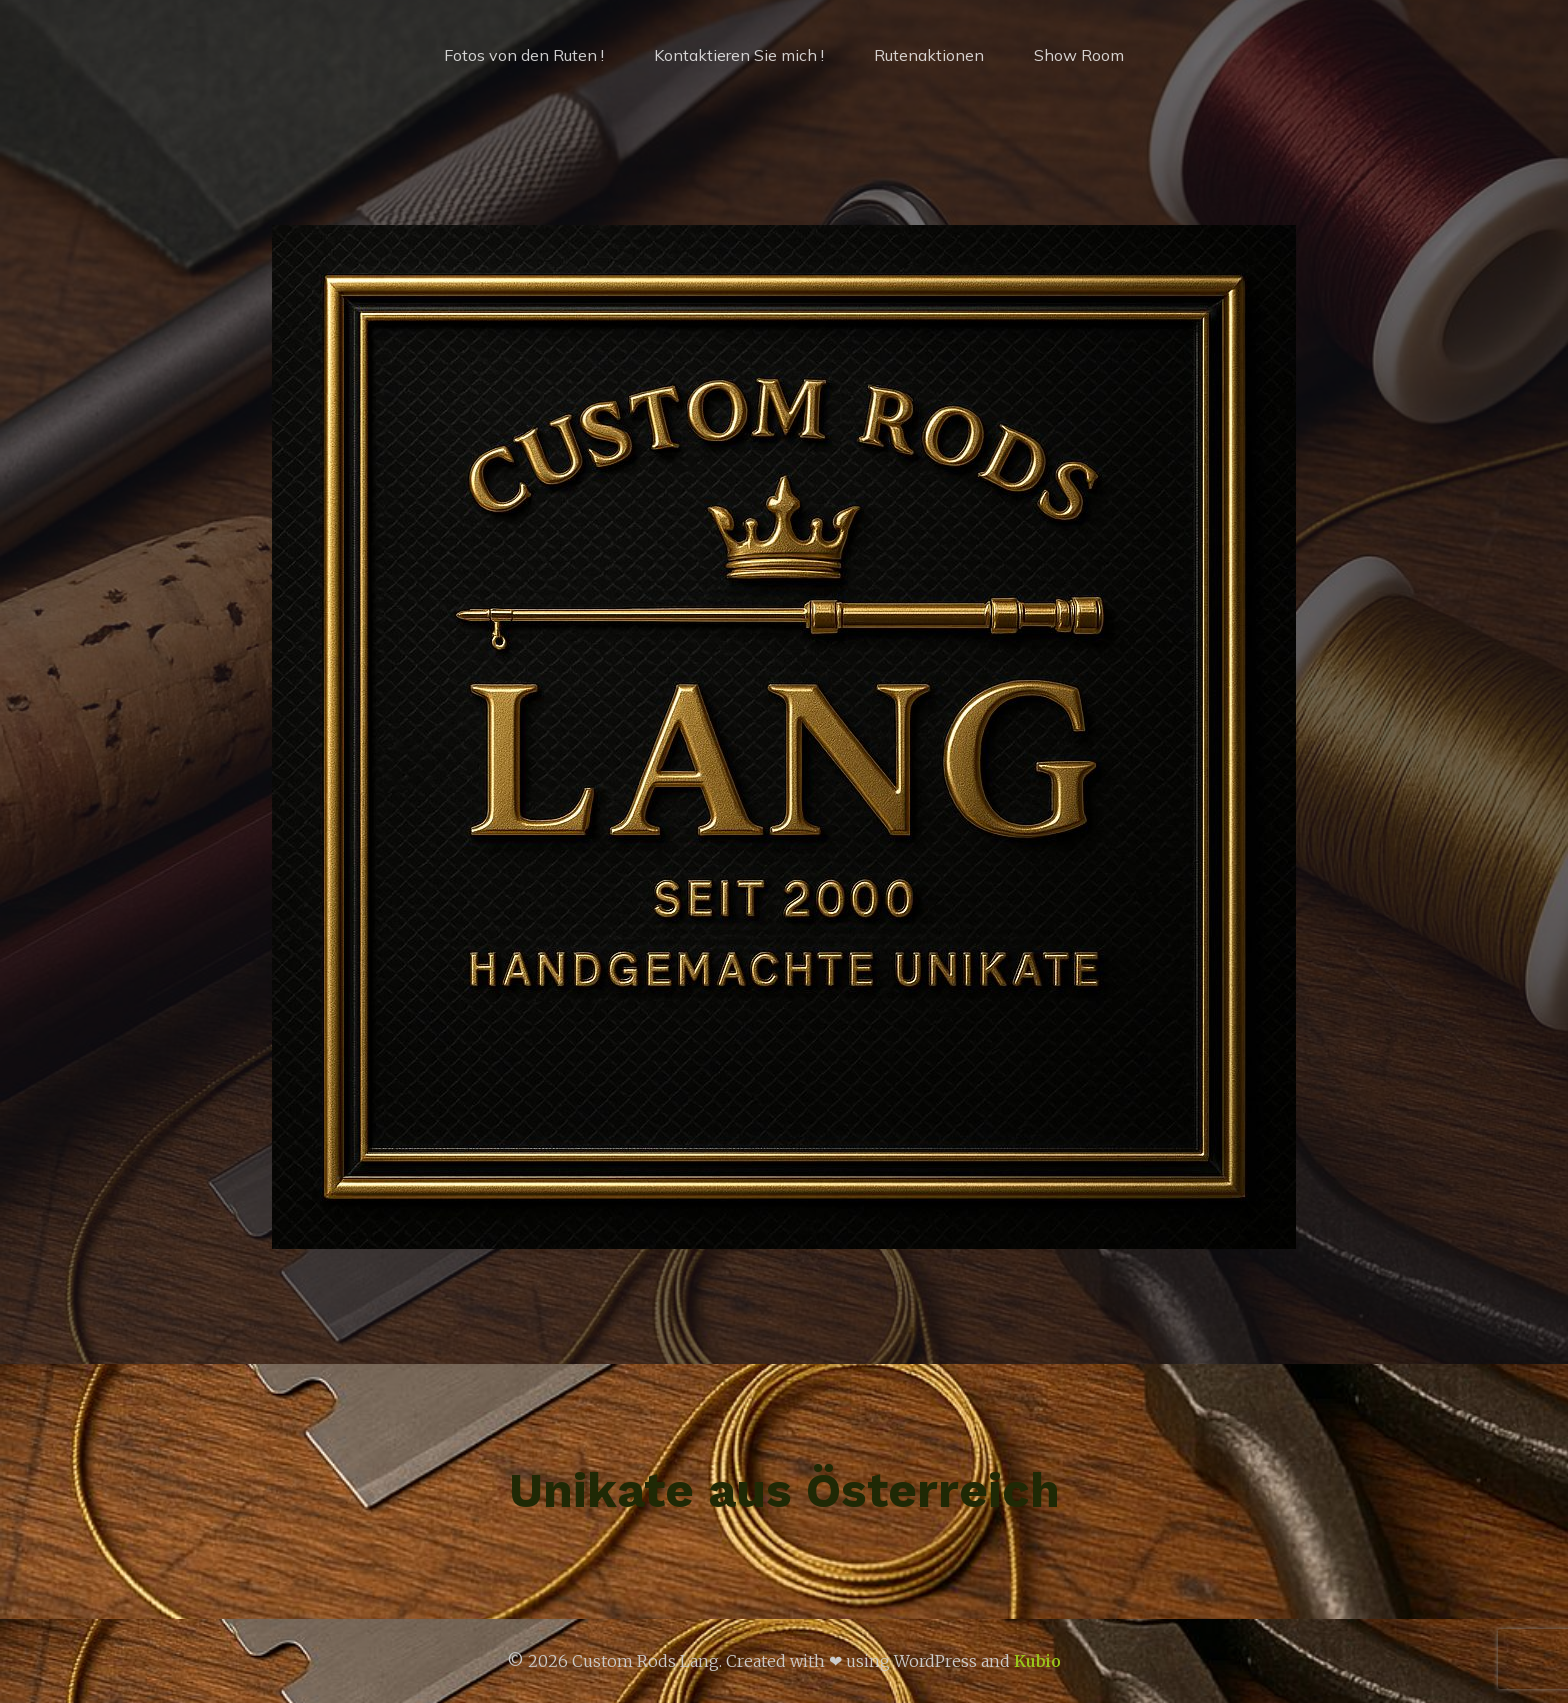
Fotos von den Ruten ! (524, 55)
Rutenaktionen (929, 55)
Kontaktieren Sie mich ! (739, 55)
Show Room (1079, 55)
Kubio (1037, 1661)
